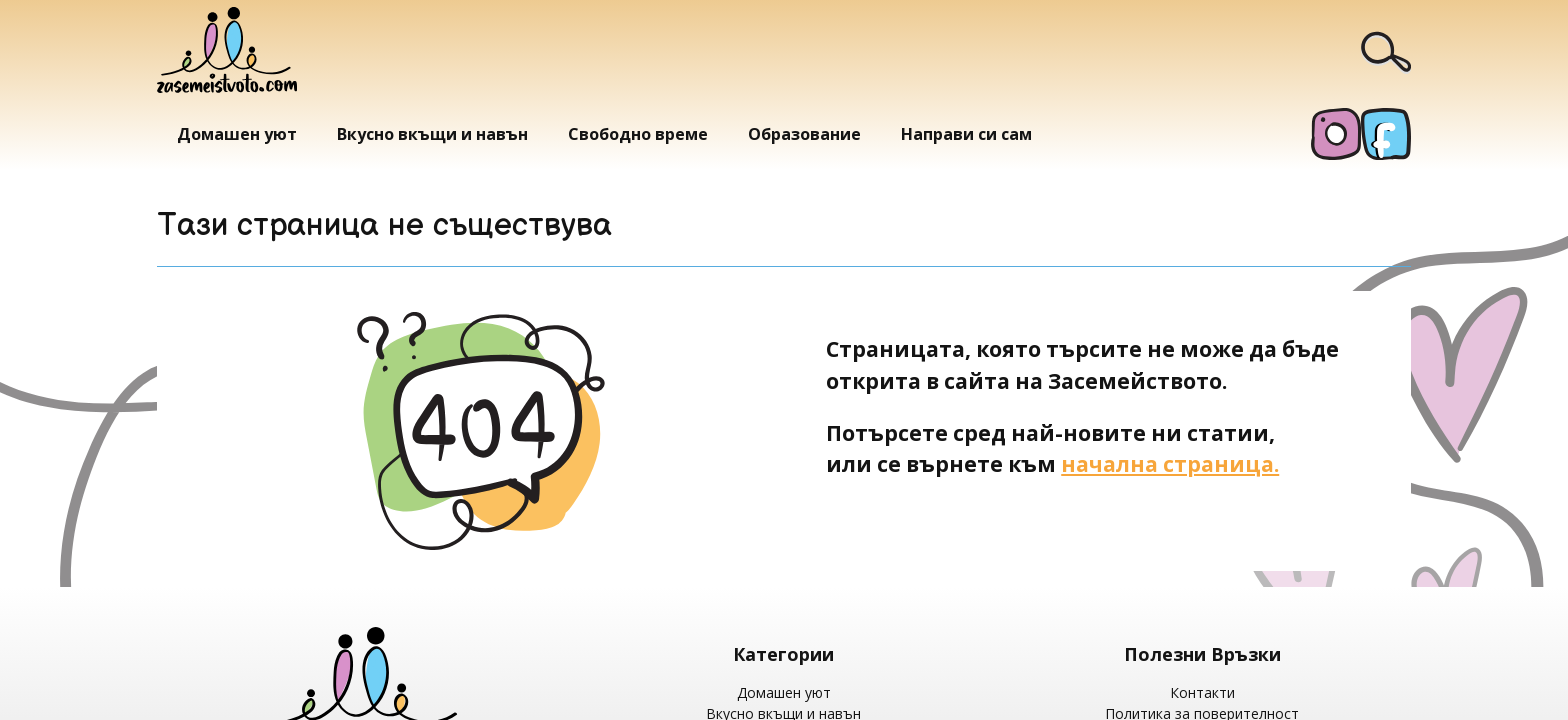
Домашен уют (237, 134)
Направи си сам (966, 134)
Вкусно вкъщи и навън (432, 134)
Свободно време (638, 134)
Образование (804, 134)
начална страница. (1170, 463)
